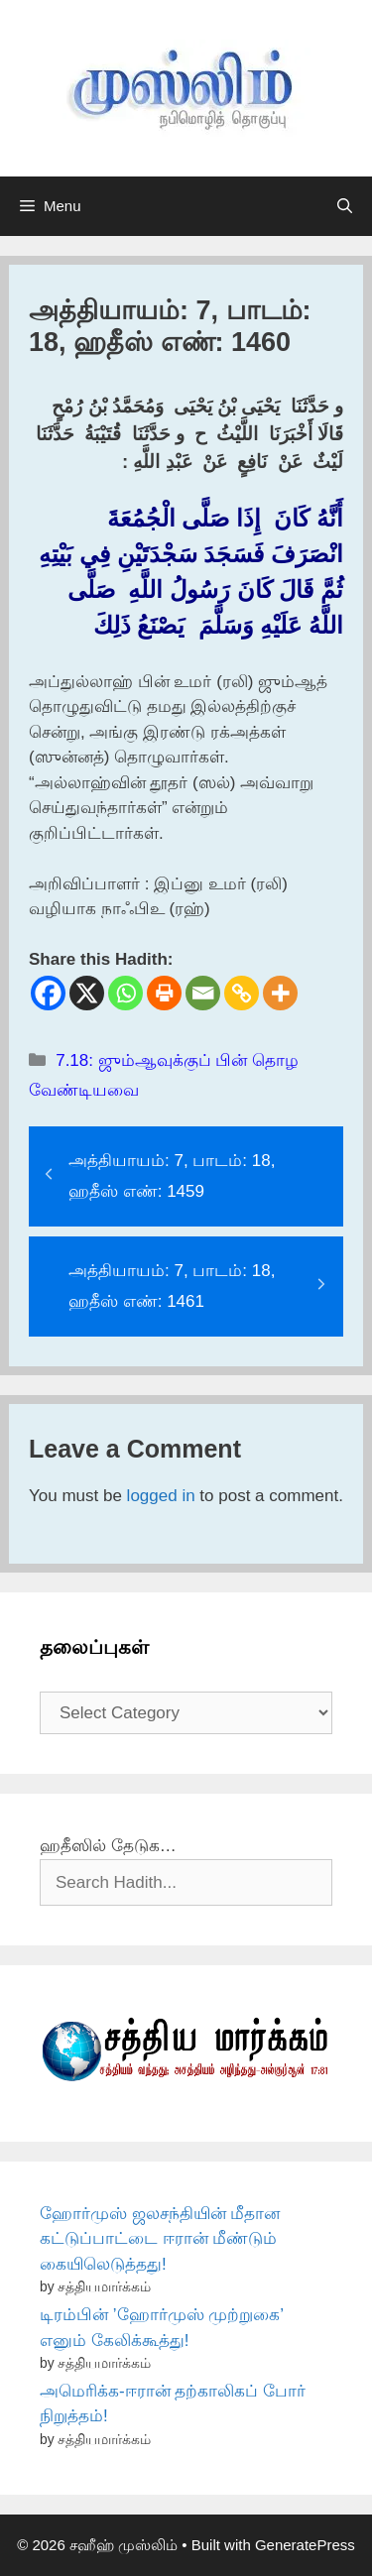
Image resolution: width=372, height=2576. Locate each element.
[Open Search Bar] (344, 206)
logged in (161, 1495)
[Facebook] (48, 993)
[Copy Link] (241, 993)
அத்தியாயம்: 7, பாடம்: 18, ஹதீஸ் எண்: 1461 (171, 1286)
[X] (86, 993)
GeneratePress (305, 2544)
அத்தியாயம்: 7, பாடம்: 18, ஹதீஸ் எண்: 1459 (171, 1176)
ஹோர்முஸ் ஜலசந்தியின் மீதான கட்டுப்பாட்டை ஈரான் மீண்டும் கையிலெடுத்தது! (160, 2239)
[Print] (164, 993)
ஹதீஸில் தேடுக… (108, 1845)
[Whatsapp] (125, 993)
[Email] (203, 993)
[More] (280, 993)
